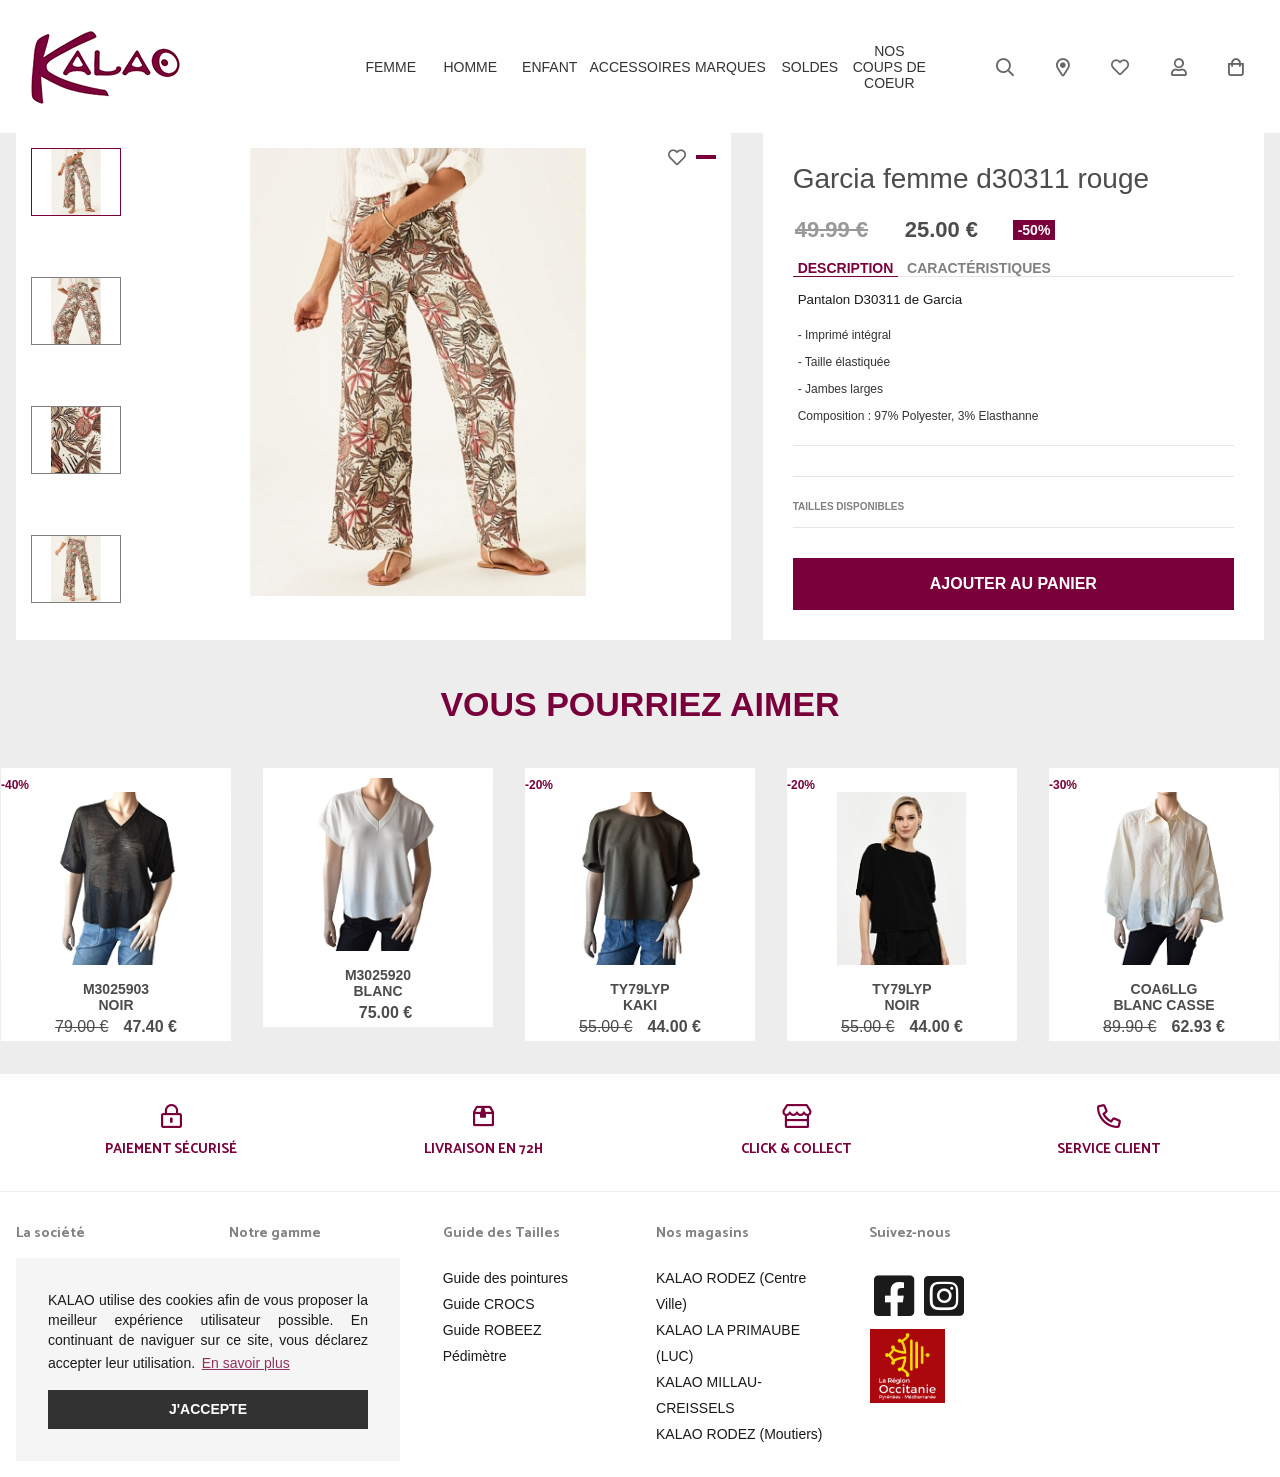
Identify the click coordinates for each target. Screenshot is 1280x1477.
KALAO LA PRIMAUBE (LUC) (728, 1343)
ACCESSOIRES (639, 67)
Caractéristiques (979, 268)
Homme (470, 67)
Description (846, 268)
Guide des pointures (505, 1278)
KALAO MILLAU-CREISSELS (709, 1395)
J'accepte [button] (208, 1409)
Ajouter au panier (1013, 583)
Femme (390, 67)
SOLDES (809, 67)
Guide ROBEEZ (492, 1330)
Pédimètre (475, 1356)
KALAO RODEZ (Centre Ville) (731, 1291)
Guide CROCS (489, 1304)
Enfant (549, 67)
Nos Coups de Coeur (889, 67)
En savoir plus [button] (246, 1363)
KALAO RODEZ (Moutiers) (739, 1434)
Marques (730, 67)
